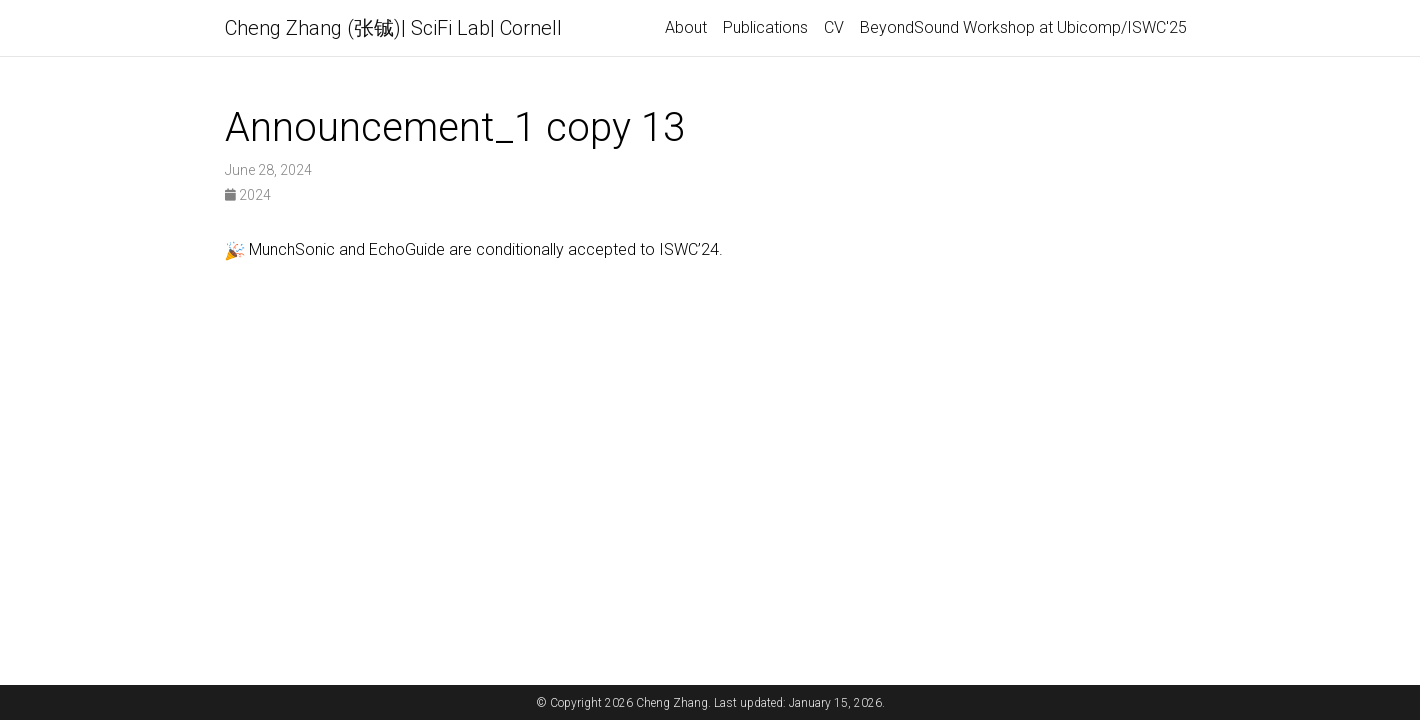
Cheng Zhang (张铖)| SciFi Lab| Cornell (393, 28)
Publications (765, 27)
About (686, 27)
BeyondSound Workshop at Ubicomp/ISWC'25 (1023, 27)
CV (834, 27)
